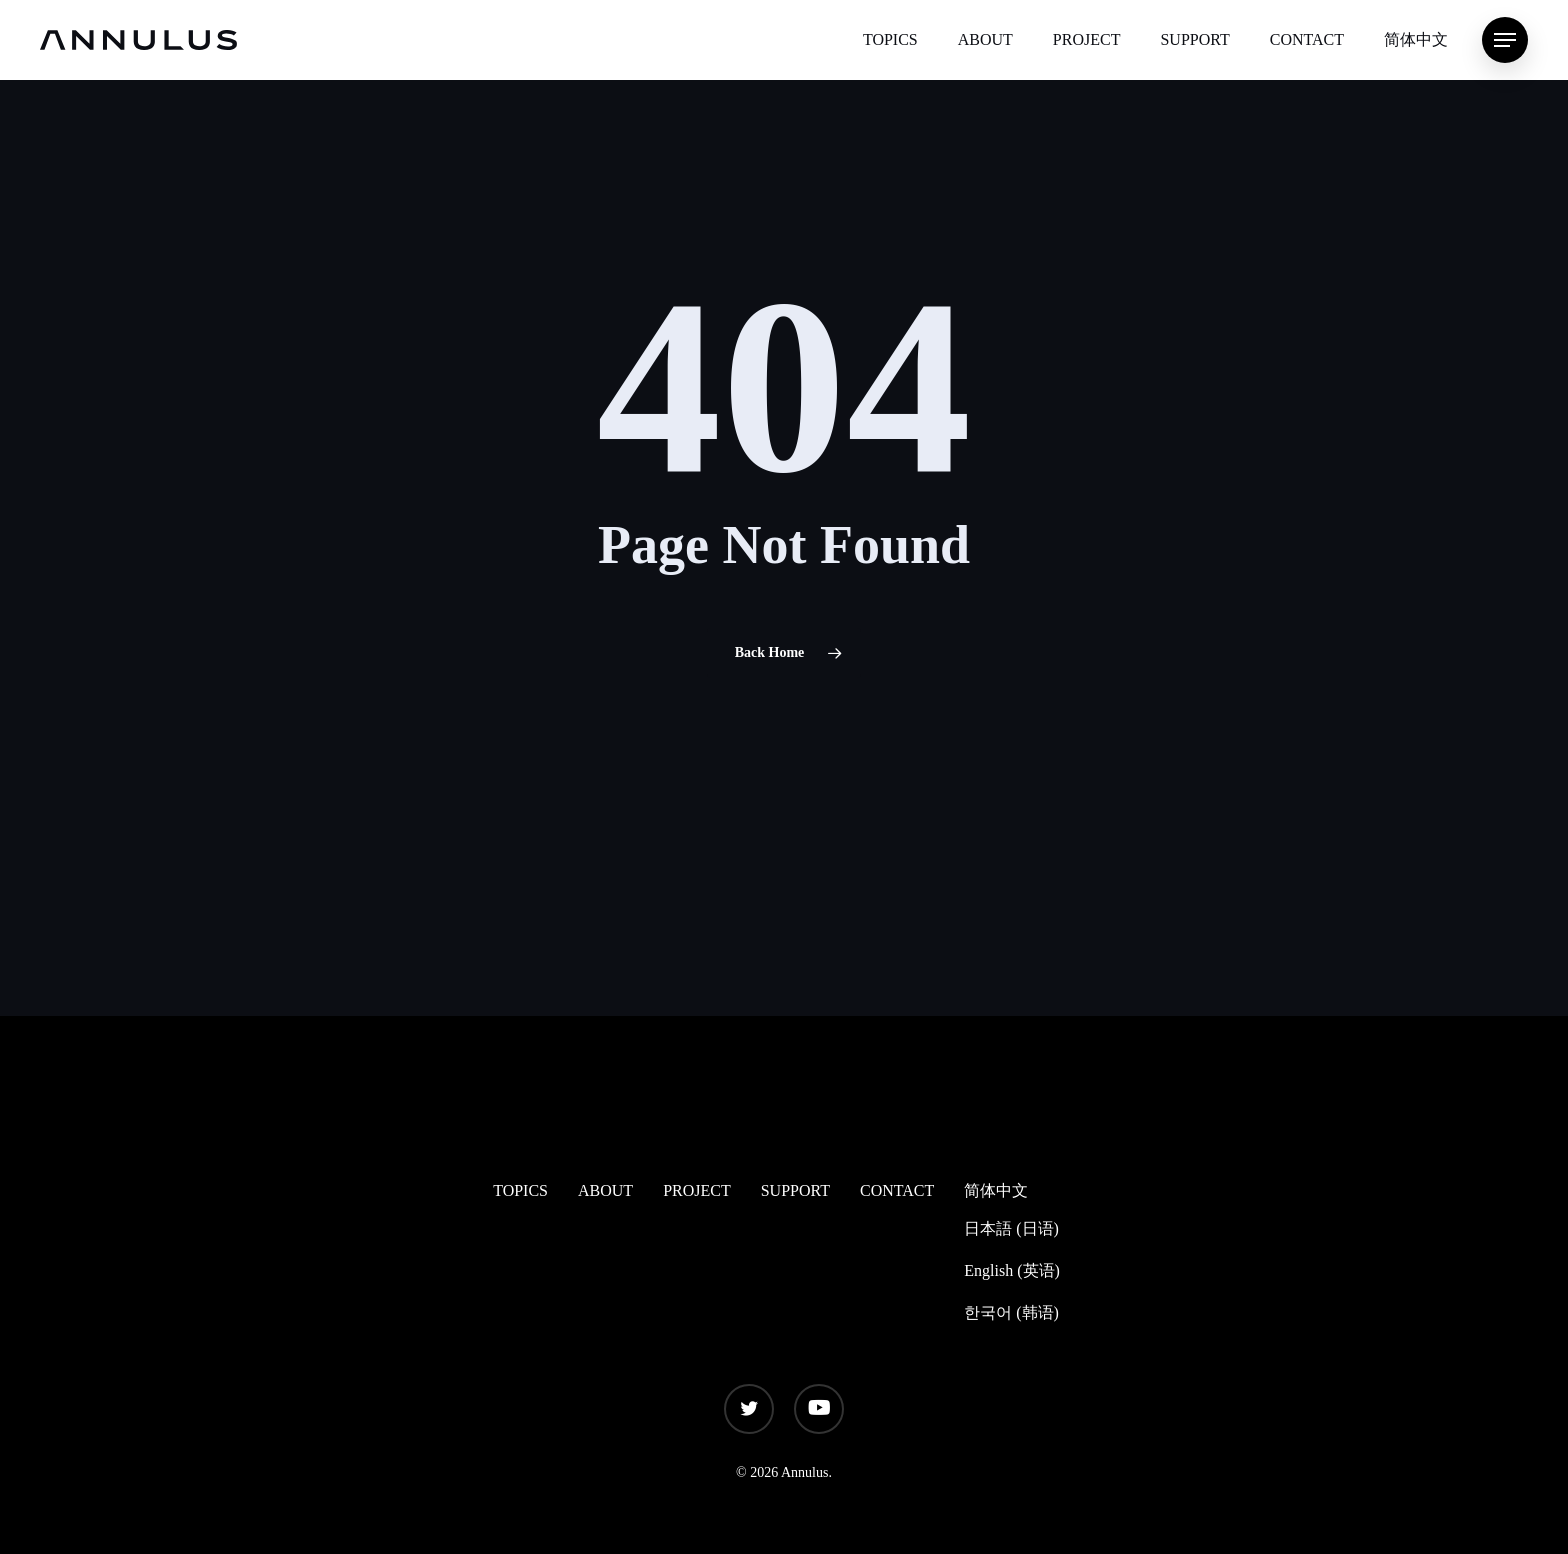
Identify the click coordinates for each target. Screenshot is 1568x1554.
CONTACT (897, 1190)
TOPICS (520, 1190)
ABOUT (605, 1190)
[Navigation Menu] (1505, 40)
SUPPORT (795, 1190)
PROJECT (697, 1190)
